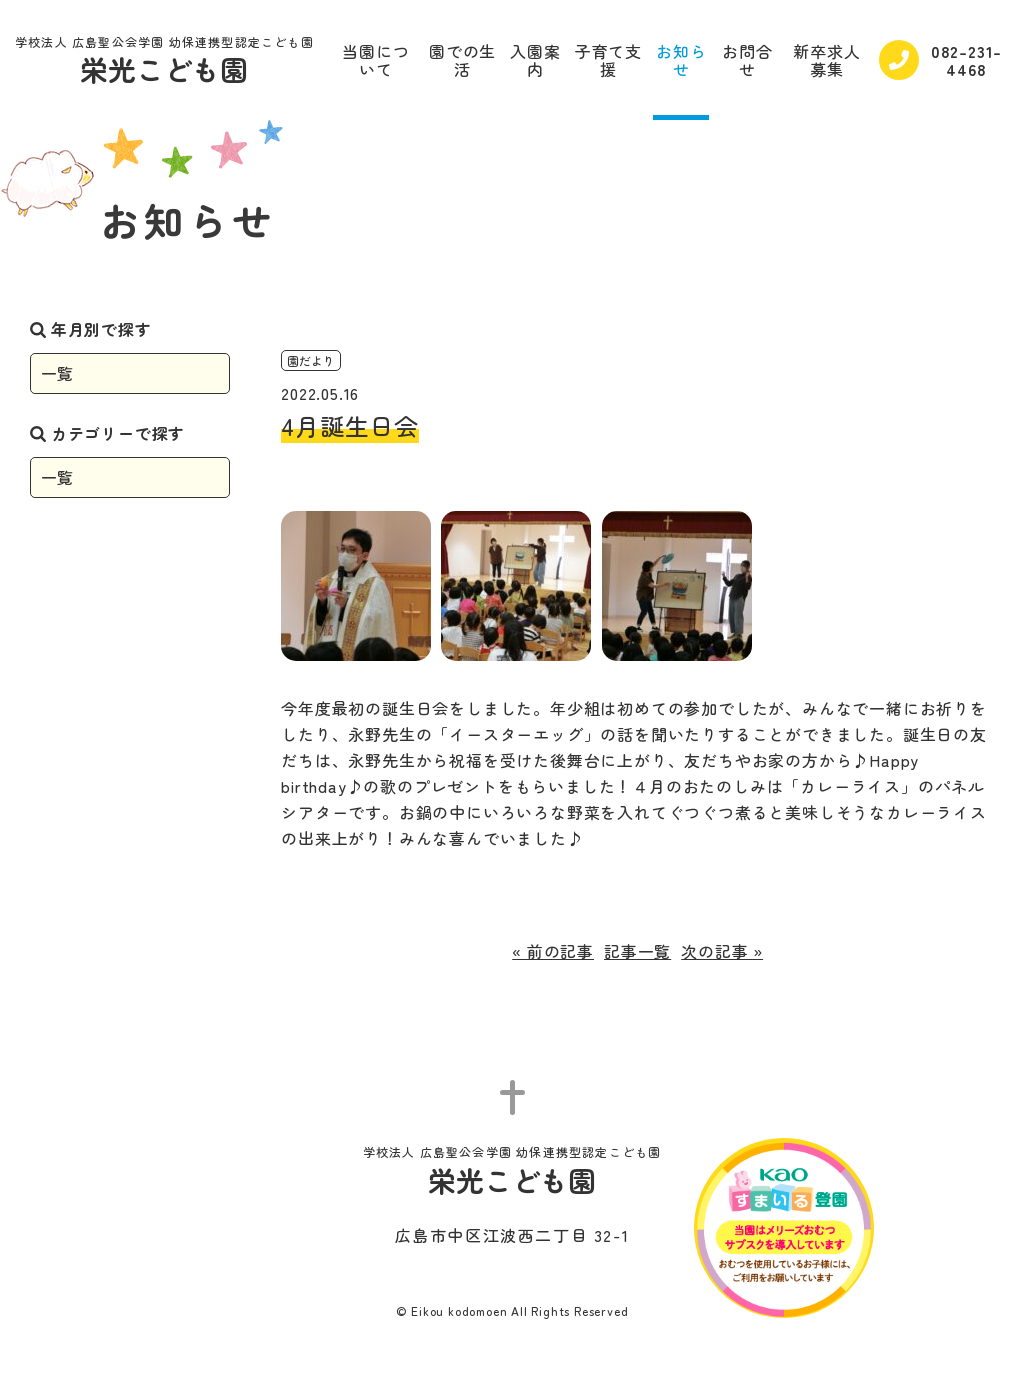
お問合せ (747, 60)
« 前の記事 (553, 951)
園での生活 (462, 60)
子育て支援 (608, 60)
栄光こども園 (164, 62)
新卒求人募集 (826, 60)
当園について (375, 60)
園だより (311, 360)
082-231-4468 (940, 60)
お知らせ (681, 60)
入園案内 (535, 60)
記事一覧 (637, 951)
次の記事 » (722, 951)
